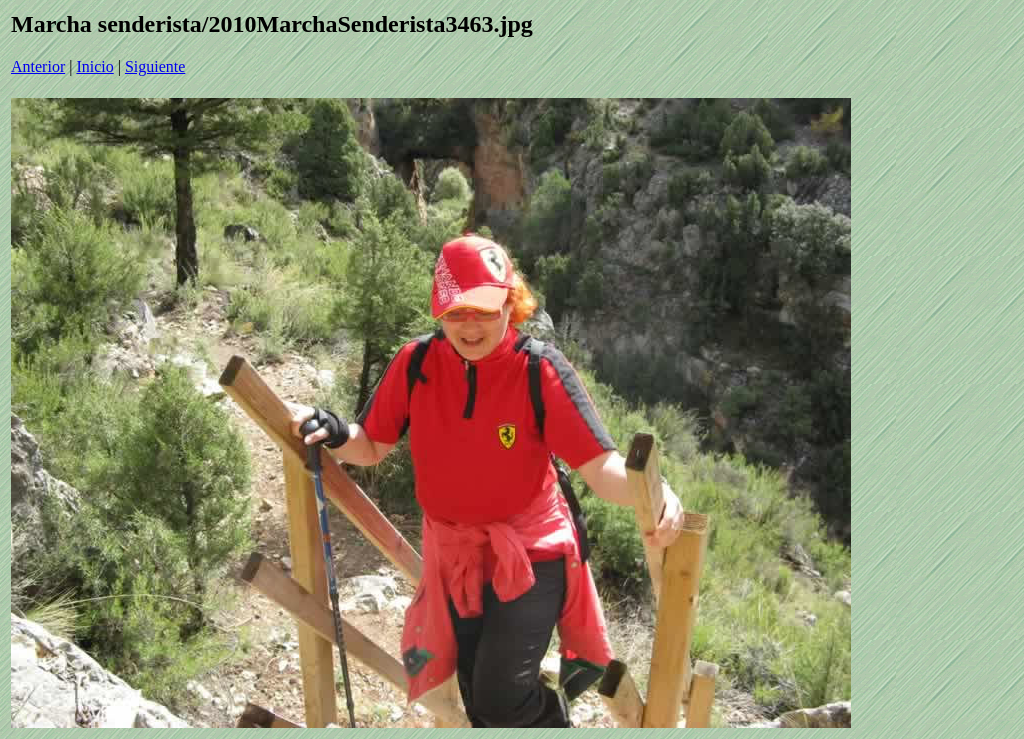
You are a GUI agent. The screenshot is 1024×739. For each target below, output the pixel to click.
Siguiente (155, 66)
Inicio (94, 66)
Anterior (38, 66)
